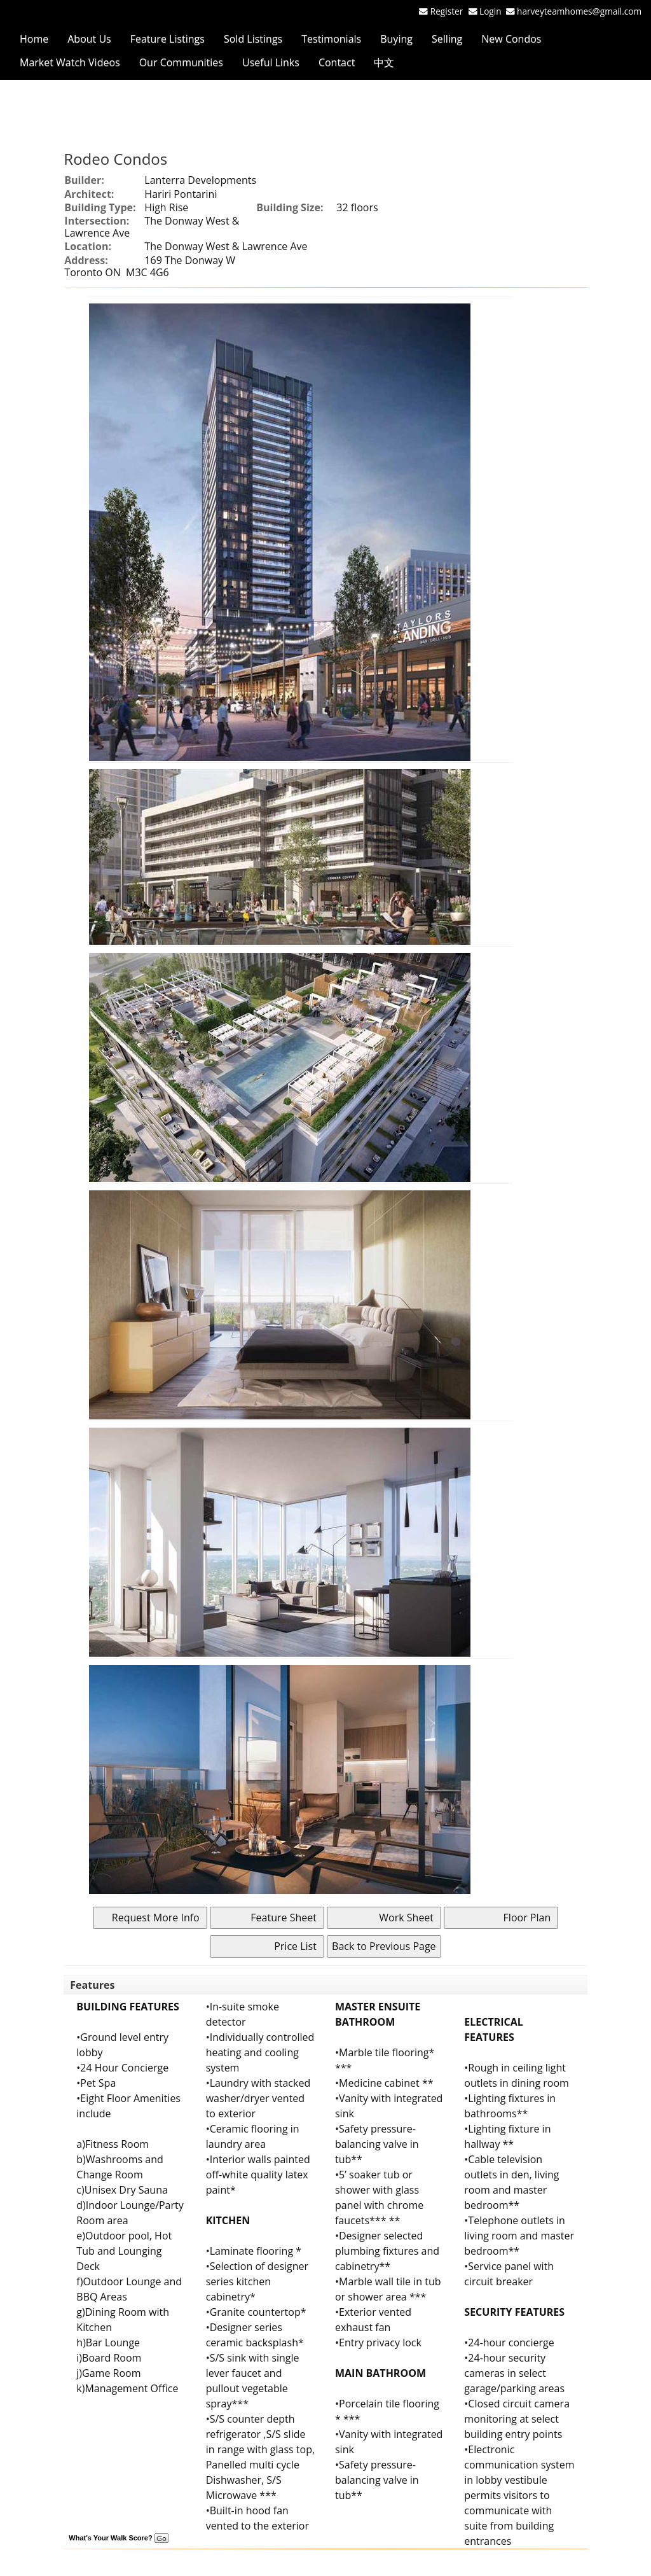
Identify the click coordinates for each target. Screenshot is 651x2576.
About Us (89, 39)
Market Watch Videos (70, 62)
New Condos (511, 39)
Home (34, 39)
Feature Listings (167, 39)
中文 (384, 62)
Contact (337, 62)
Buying (396, 39)
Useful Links (270, 62)
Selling (447, 39)
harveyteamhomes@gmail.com (579, 11)
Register (446, 11)
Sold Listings (253, 39)
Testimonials (331, 39)
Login (492, 11)
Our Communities (181, 62)
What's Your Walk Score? (118, 2538)
